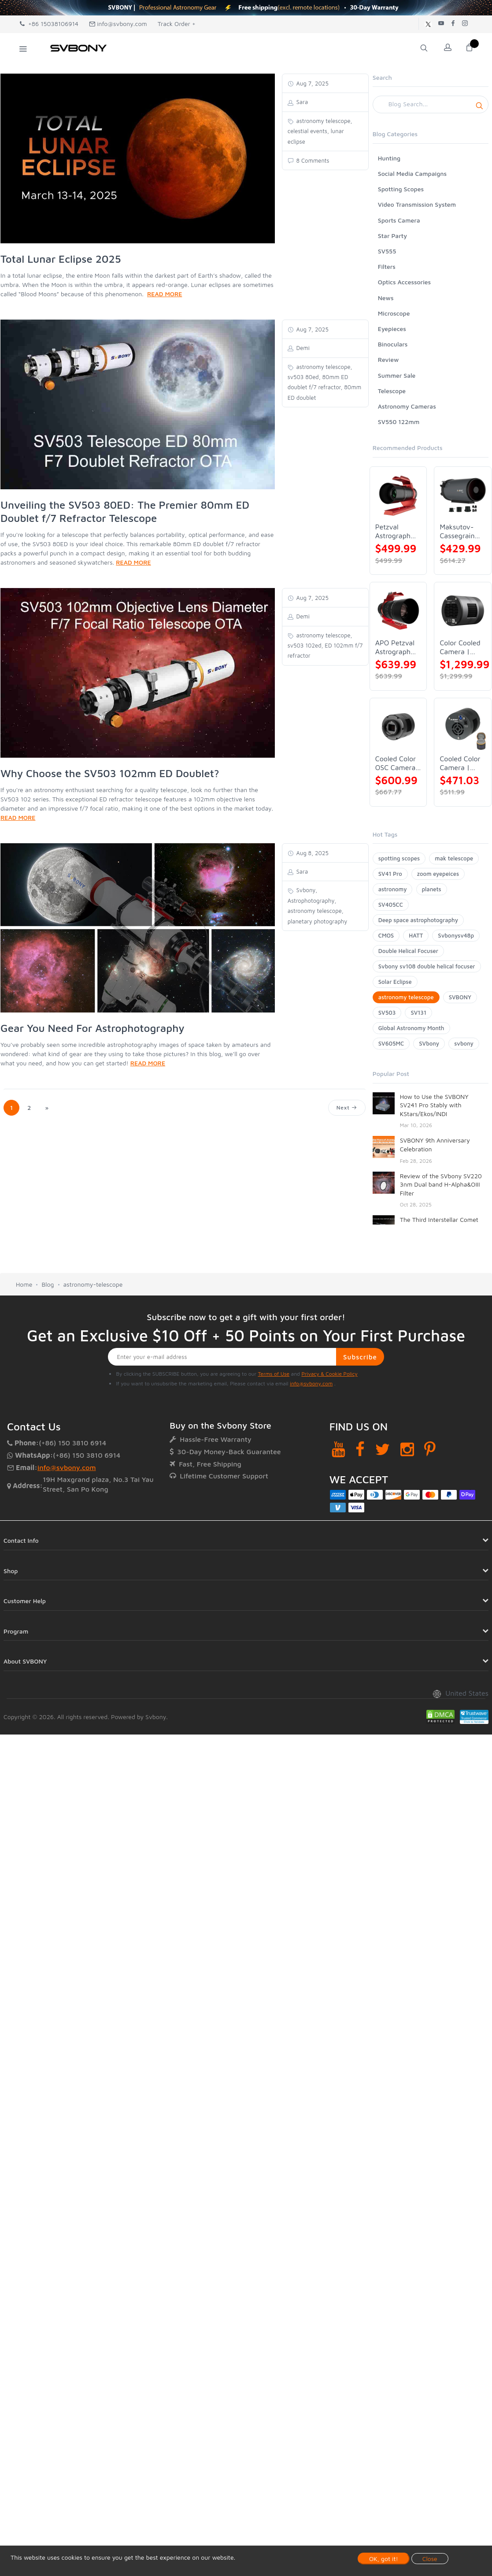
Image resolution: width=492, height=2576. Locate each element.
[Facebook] (360, 1449)
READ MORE (164, 294)
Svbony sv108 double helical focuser (426, 966)
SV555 (387, 251)
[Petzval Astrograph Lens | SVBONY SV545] (398, 495)
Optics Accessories (404, 282)
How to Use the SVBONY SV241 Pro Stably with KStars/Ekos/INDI (434, 1105)
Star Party (392, 235)
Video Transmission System (417, 204)
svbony (464, 1043)
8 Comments (312, 160)
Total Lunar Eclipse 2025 (60, 259)
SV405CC (390, 904)
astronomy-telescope (93, 1284)
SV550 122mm (399, 421)
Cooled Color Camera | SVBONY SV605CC (460, 763)
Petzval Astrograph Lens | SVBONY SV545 (393, 531)
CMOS (386, 935)
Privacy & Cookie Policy (329, 1373)
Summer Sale (397, 375)
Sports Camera (399, 220)
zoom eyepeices (438, 873)
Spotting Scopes (401, 189)
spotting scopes (399, 858)
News (386, 298)
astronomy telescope (406, 997)
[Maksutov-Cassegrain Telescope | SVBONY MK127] (463, 495)
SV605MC (391, 1043)
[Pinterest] (430, 1449)
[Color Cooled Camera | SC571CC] (463, 611)
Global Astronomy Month (411, 1027)
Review (388, 359)
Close (429, 2558)
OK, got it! (383, 2558)
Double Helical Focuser (408, 950)
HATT (416, 935)
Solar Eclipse (395, 981)
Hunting (389, 158)
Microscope (394, 313)
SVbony (429, 1043)
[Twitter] (382, 1449)
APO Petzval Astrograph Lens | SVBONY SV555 (394, 647)
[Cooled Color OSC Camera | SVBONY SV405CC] (398, 727)
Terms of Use (274, 1373)
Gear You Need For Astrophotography (92, 1028)
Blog (47, 1284)
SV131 (418, 1012)
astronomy (392, 889)
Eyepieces (392, 328)
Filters (387, 266)
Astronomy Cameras (407, 406)
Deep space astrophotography (418, 919)
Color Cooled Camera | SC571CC (460, 647)
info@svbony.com (118, 23)
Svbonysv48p (456, 935)
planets (431, 889)
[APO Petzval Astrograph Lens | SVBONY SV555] (398, 611)
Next (347, 1107)
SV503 (387, 1012)
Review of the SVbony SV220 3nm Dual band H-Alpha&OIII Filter (441, 1184)
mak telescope (454, 858)
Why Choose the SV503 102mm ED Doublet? (109, 773)
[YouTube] (338, 1449)
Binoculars (393, 344)
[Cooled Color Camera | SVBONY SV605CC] (463, 727)
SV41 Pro (390, 873)
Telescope (392, 391)
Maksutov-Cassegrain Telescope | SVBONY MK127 (458, 531)
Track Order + (177, 23)
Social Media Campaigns (412, 173)
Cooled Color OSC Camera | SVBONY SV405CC (398, 763)
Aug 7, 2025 (312, 83)
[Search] (430, 104)
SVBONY (460, 997)
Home (24, 1284)
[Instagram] (407, 1449)
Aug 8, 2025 (312, 852)
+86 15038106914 (49, 23)
